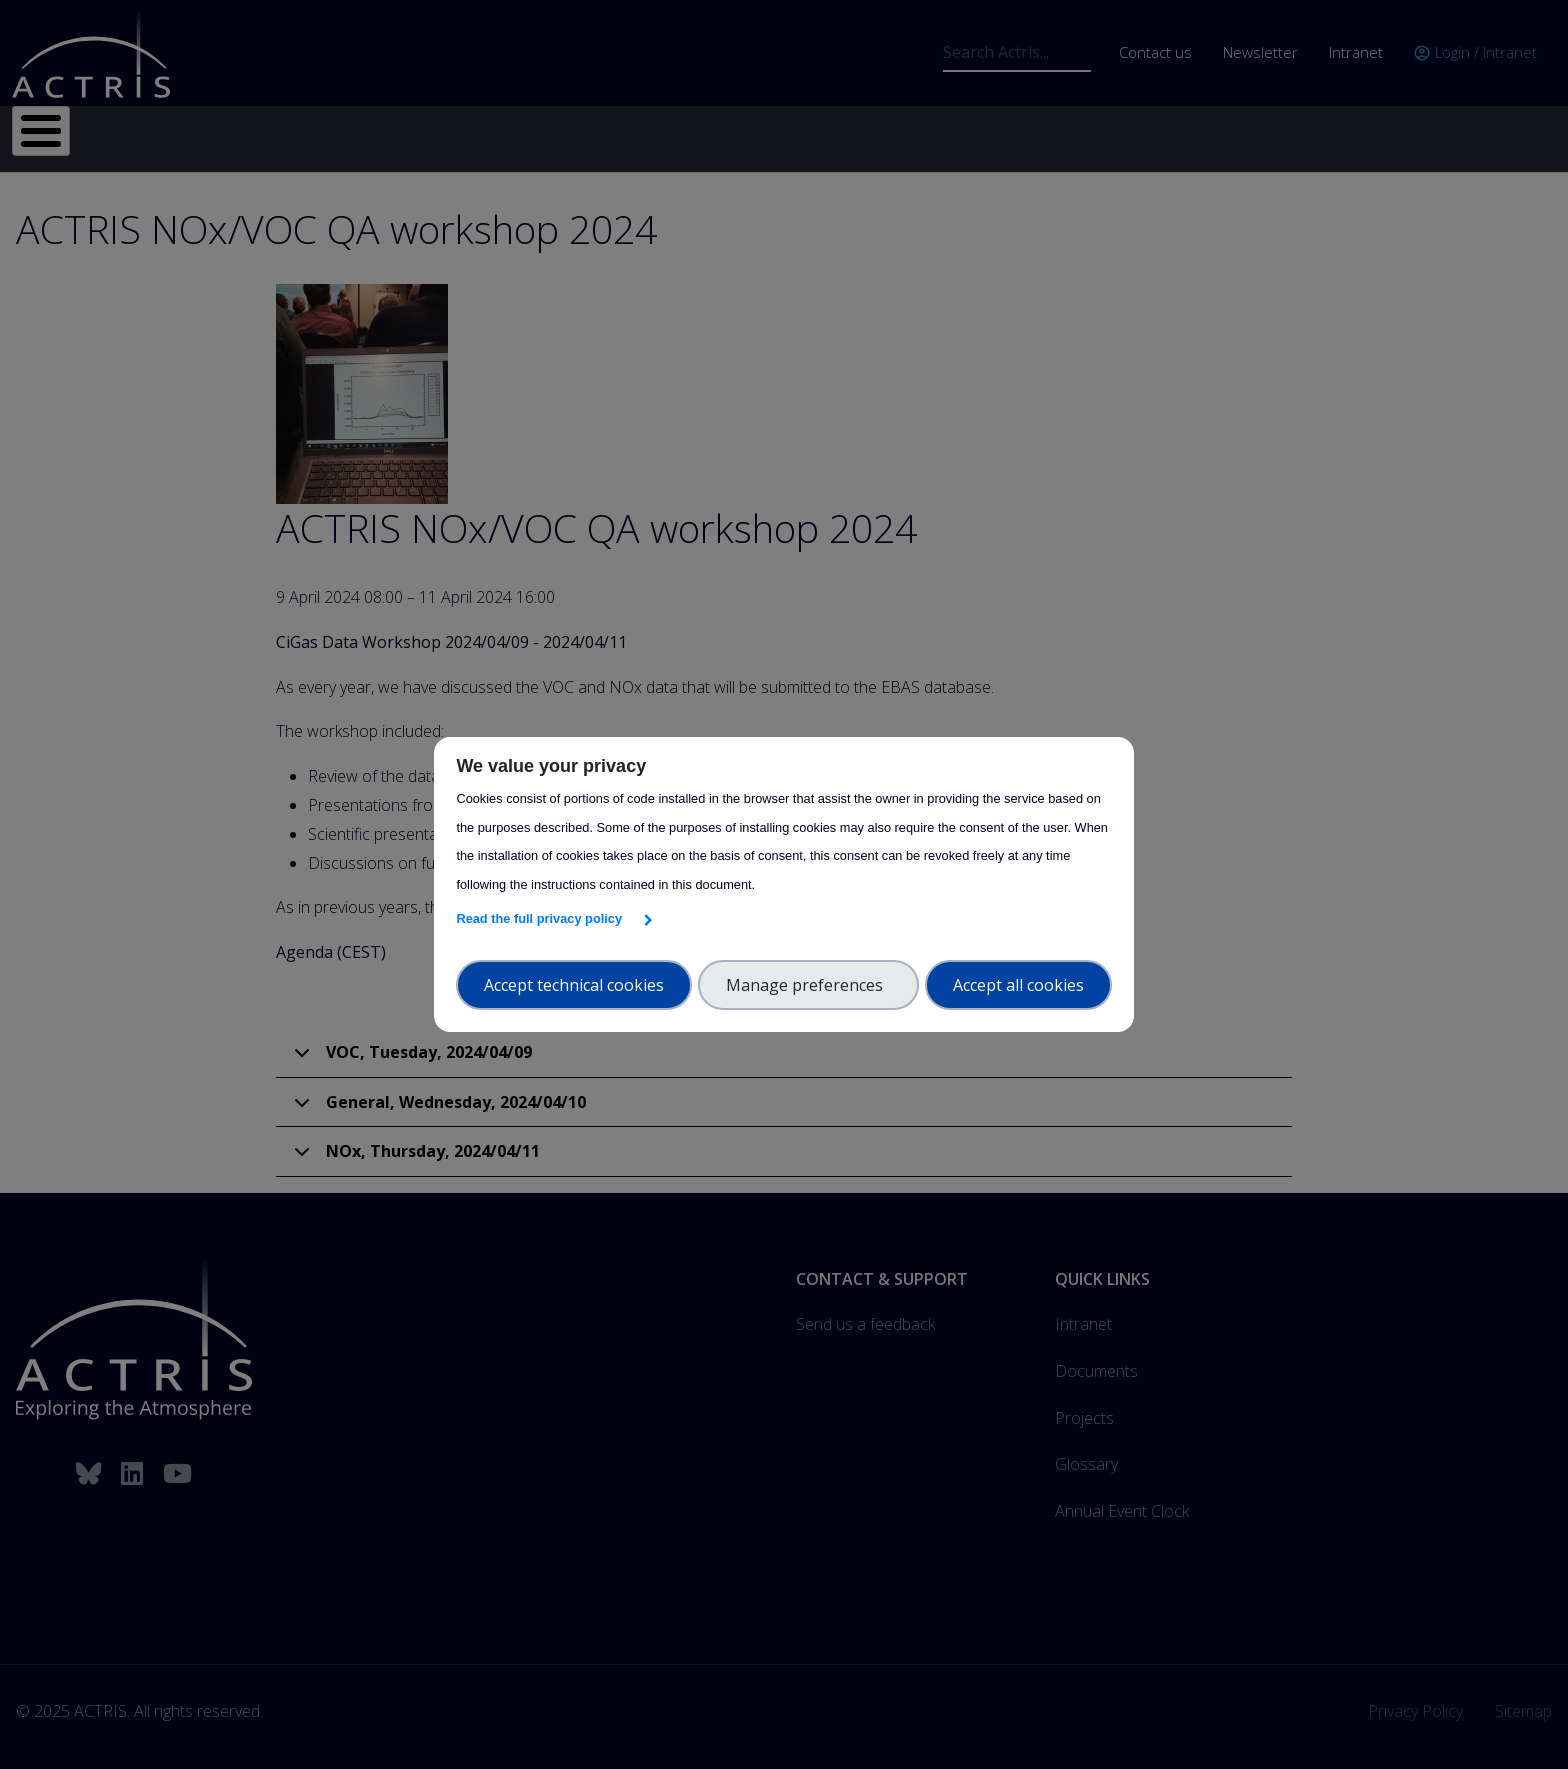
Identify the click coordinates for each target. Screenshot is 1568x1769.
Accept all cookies (1018, 985)
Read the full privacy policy (542, 918)
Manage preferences (808, 985)
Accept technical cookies (574, 985)
